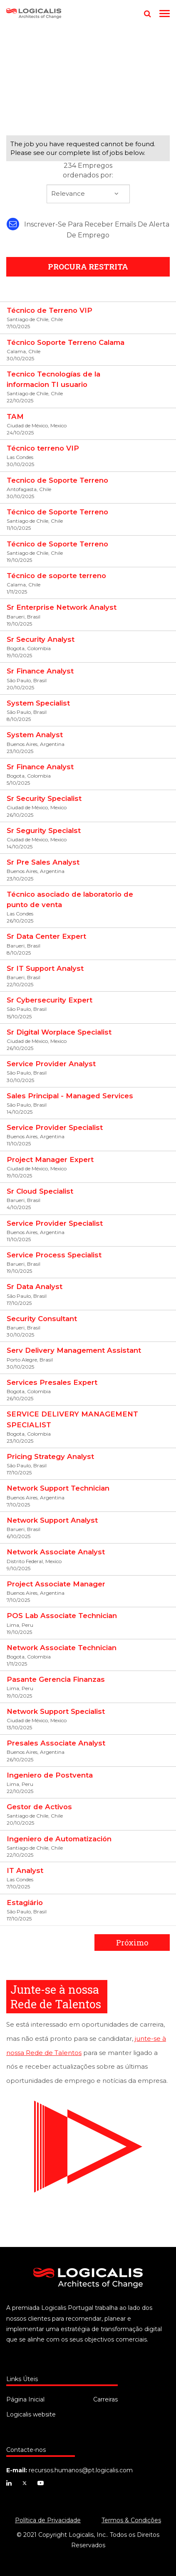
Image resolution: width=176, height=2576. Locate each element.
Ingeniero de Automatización (59, 1839)
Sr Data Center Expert (46, 936)
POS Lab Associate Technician (62, 1615)
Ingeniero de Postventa (50, 1775)
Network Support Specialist (56, 1711)
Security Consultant (42, 1318)
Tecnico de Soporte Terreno (57, 480)
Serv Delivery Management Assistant (74, 1350)
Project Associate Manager (56, 1584)
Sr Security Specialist (44, 798)
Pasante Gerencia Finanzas (56, 1679)
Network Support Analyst (52, 1520)
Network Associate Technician (62, 1647)
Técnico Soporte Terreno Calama (65, 342)
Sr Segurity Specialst (44, 830)
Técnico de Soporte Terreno (57, 512)
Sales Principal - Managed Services (70, 1096)
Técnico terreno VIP (43, 448)
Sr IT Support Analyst (45, 968)
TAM (15, 416)
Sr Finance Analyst (40, 671)
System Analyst (35, 735)
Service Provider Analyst (51, 1064)
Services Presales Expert (52, 1382)
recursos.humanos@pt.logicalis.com (81, 2470)
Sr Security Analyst (40, 639)
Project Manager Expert (50, 1159)
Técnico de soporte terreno (56, 575)
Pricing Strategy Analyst (50, 1456)
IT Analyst (25, 1870)
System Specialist (38, 703)
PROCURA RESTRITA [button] (88, 267)
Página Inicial (25, 2399)
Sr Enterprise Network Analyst (62, 607)
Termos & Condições (131, 2520)
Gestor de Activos (39, 1807)
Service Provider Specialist (55, 1127)
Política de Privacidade (48, 2520)
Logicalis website (31, 2414)
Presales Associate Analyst (56, 1743)
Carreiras (105, 2399)
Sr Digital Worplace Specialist (59, 1032)
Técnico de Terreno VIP (49, 310)
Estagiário (25, 1902)
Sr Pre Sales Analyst (43, 862)
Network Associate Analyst (56, 1552)
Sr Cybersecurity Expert (49, 1000)
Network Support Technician (58, 1488)
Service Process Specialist (54, 1255)
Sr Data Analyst (34, 1286)
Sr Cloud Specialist (40, 1191)
